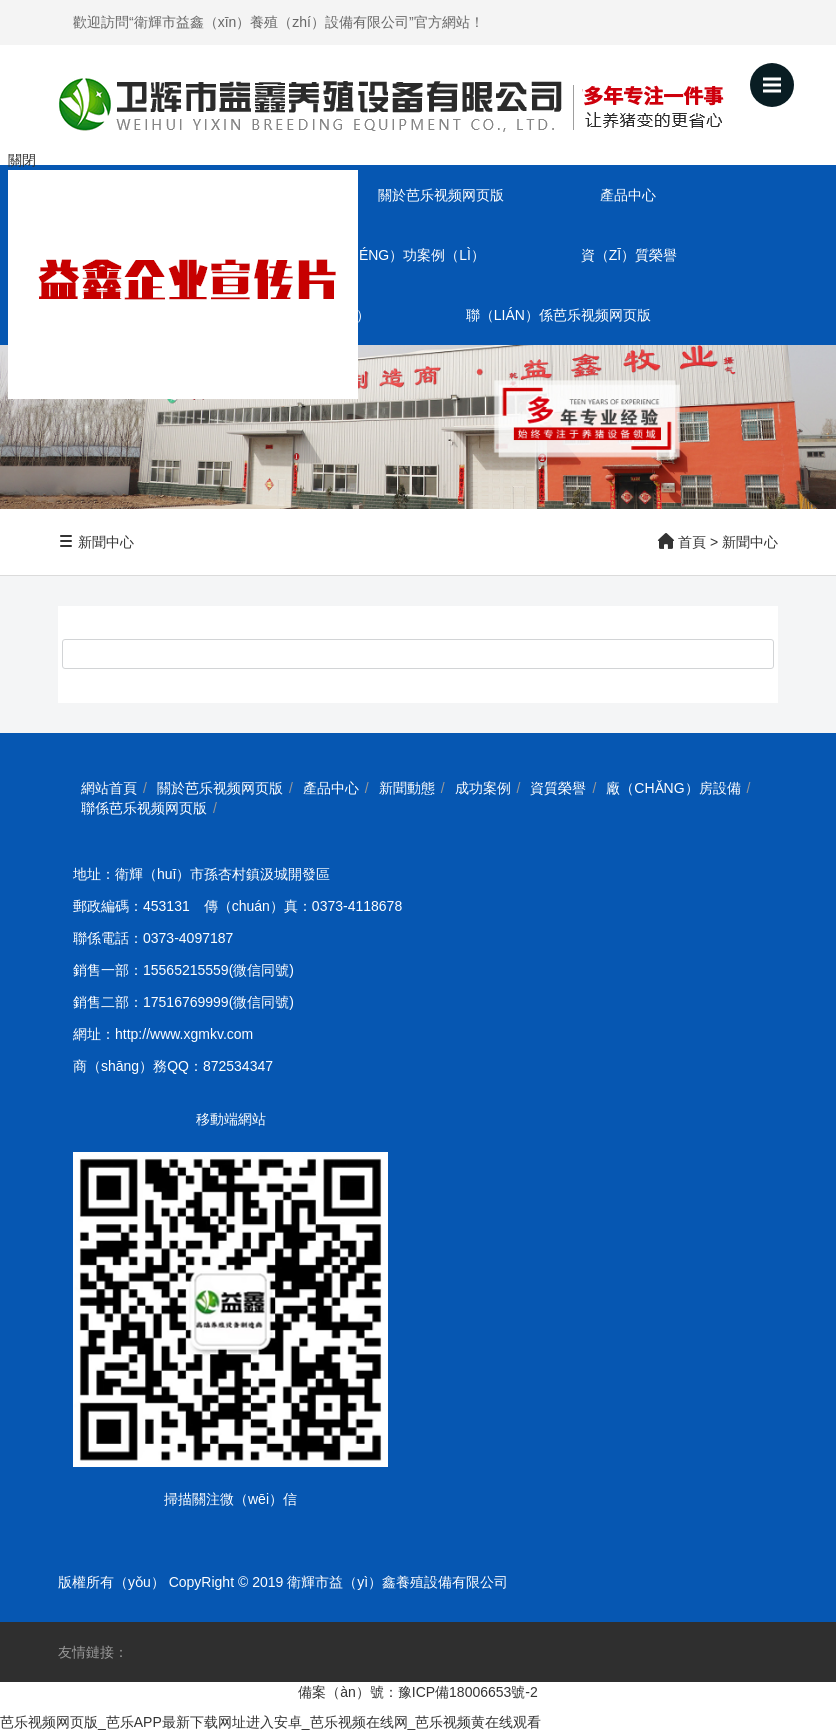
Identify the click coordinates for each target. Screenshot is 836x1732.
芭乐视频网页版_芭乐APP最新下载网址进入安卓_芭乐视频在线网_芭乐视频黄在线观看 (270, 1722)
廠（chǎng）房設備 (673, 788)
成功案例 (483, 788)
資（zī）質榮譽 (629, 255)
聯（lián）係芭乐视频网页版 (558, 315)
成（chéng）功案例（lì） (398, 255)
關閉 (22, 160)
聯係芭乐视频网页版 (144, 808)
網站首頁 (109, 788)
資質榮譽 (558, 788)
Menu (778, 76)
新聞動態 (407, 788)
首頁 (692, 542)
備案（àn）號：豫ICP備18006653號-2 (418, 1692)
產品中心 (628, 195)
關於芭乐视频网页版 (441, 195)
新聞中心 (96, 542)
